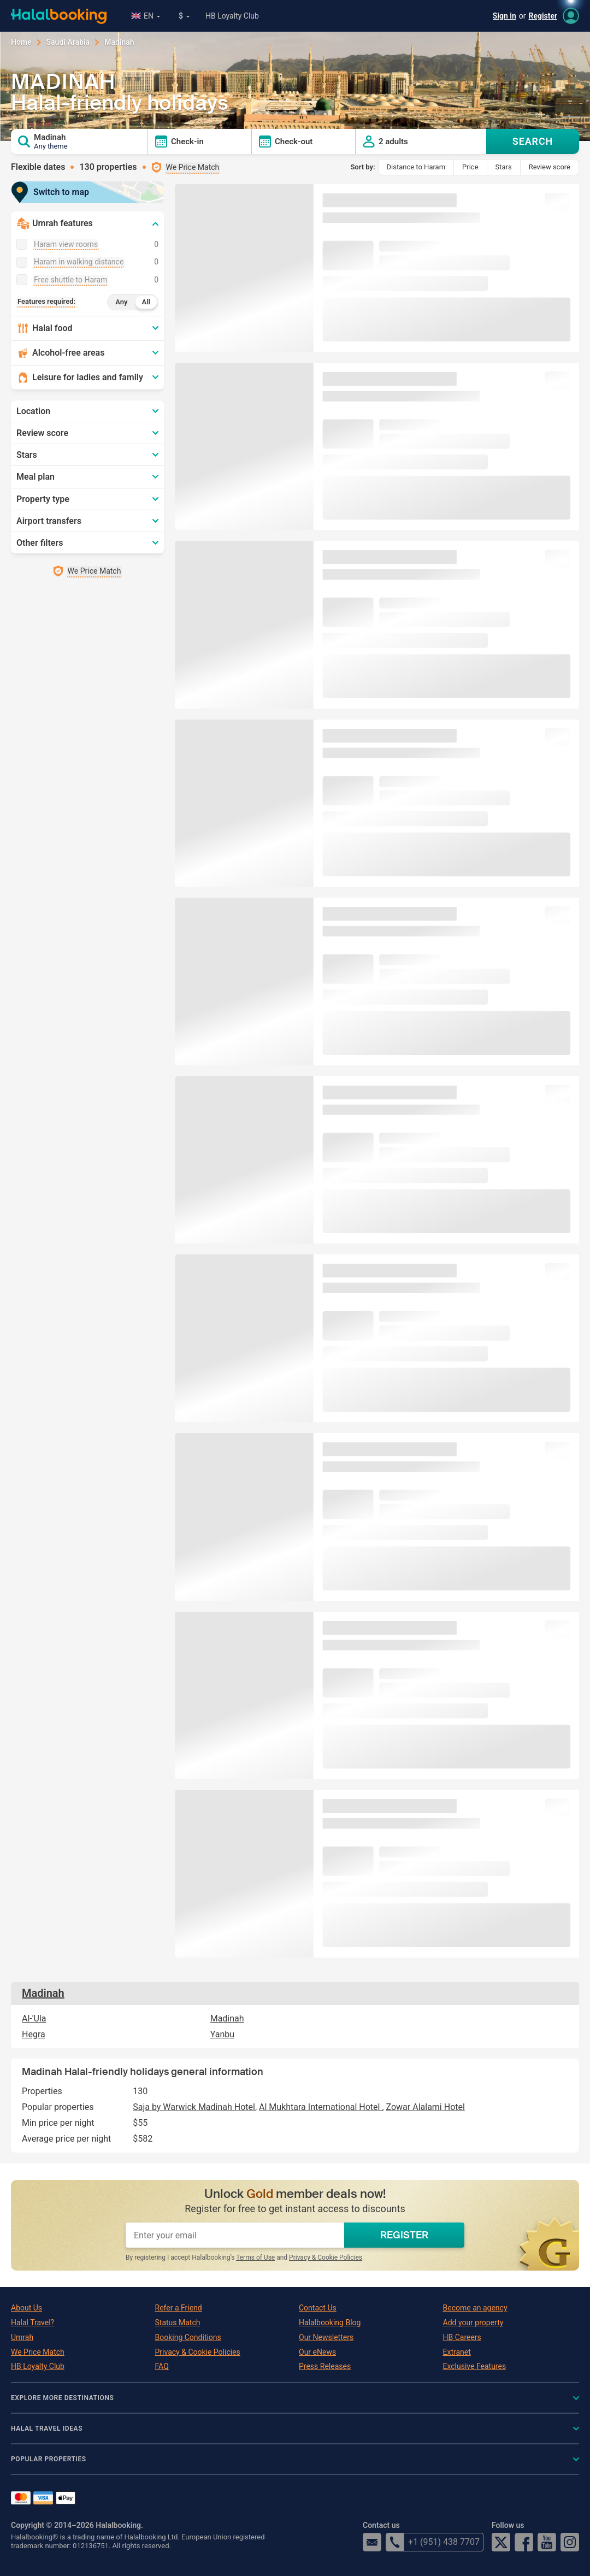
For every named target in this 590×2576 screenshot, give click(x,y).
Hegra (33, 2034)
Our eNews (317, 2352)
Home (21, 42)
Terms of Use (255, 2257)
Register (543, 15)
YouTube (547, 2542)
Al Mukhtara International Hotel (320, 2107)
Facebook (524, 2542)
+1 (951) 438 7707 (433, 2542)
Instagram (569, 2542)
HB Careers (462, 2337)
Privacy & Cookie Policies (325, 2257)
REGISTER (404, 2235)
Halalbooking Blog (330, 2322)
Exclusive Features (474, 2366)
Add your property (473, 2322)
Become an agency (475, 2307)
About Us (26, 2307)
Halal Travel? (32, 2322)
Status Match (177, 2322)
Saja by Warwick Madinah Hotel (194, 2107)
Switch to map (54, 192)
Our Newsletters (326, 2337)
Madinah (43, 1993)
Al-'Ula (34, 2018)
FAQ (162, 2366)
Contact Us (318, 2307)
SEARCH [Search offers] (532, 141)
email (372, 2542)
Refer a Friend (178, 2307)
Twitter (501, 2542)
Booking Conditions (188, 2337)
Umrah (22, 2337)
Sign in (504, 15)
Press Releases (325, 2366)
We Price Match (37, 2352)
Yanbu (222, 2034)
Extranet (457, 2352)
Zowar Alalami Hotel (425, 2107)
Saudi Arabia (68, 42)
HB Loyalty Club (232, 15)
